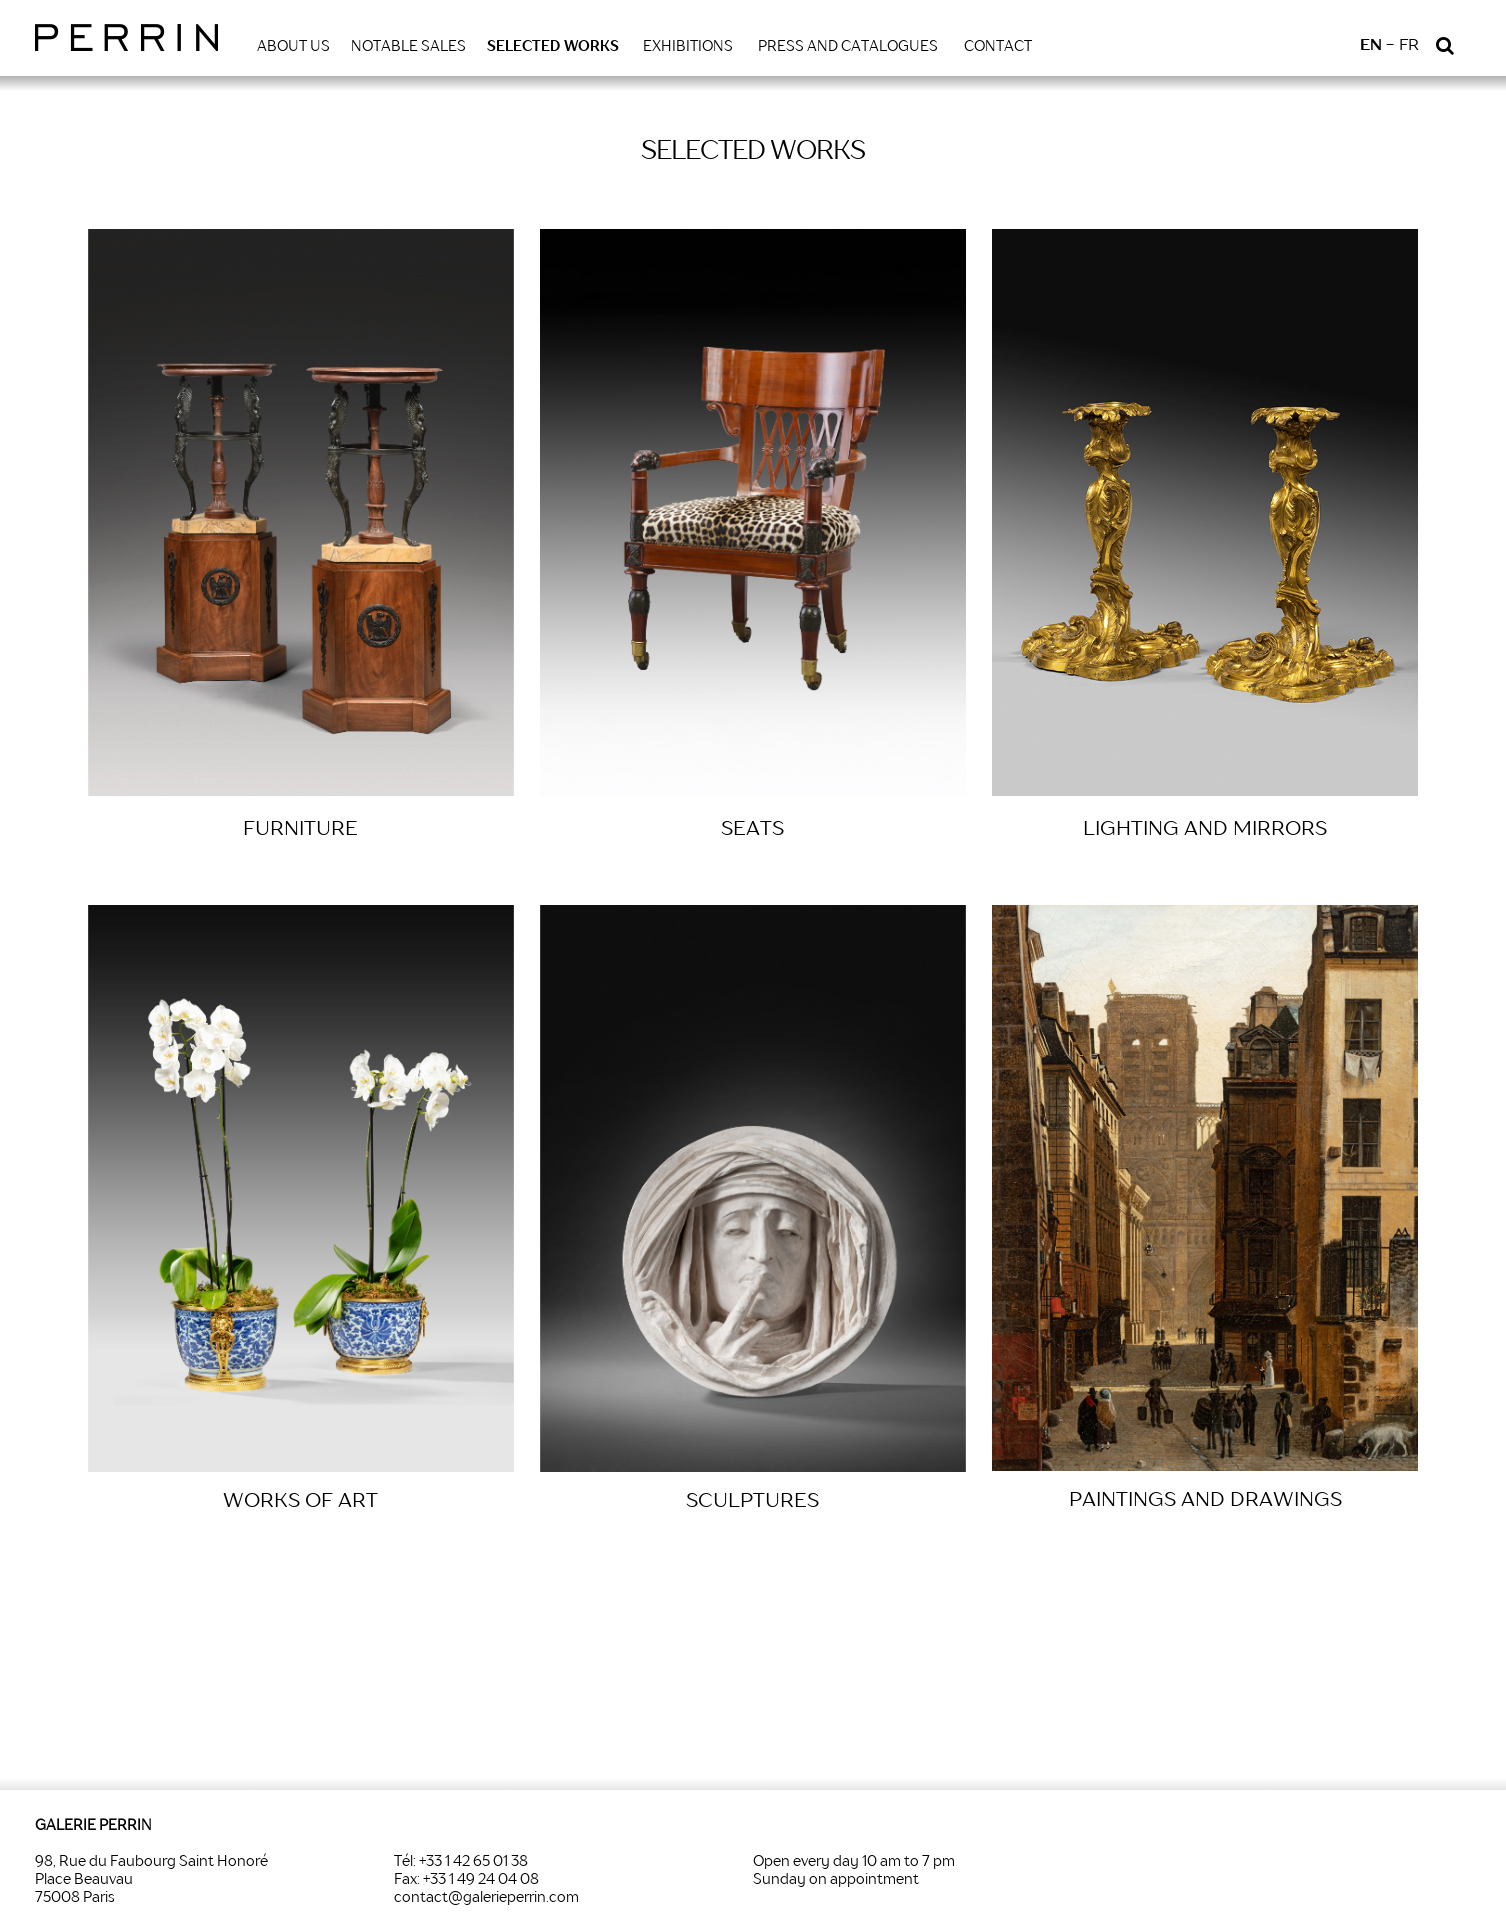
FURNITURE (300, 830)
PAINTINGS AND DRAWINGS (1205, 1501)
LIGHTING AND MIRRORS (1205, 830)
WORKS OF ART (300, 1502)
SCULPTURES (752, 1502)
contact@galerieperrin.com (486, 1898)
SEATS (752, 830)
